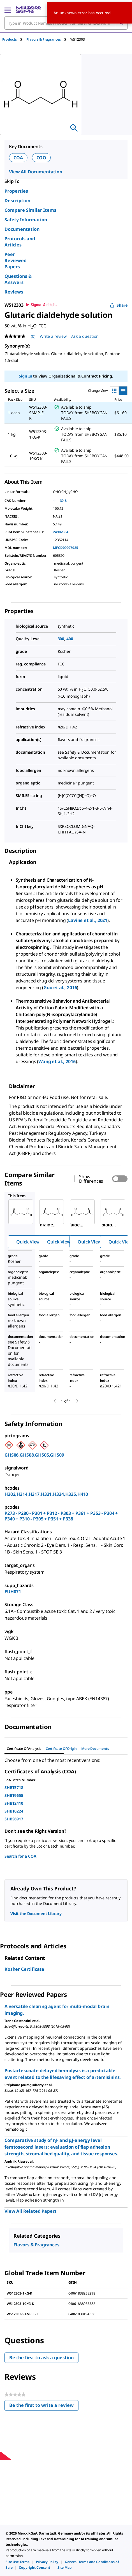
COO (41, 158)
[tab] (14, 39)
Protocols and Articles (19, 242)
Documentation (22, 229)
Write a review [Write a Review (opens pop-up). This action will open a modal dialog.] (53, 336)
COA (18, 158)
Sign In (25, 376)
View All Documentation (35, 171)
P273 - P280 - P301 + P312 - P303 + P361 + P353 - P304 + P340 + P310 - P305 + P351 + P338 (61, 1516)
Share (119, 305)
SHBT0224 (13, 1811)
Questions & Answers (18, 279)
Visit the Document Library (35, 1913)
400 (69, 638)
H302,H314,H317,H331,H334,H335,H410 (46, 1494)
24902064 (60, 532)
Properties (16, 191)
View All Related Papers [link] (30, 2211)
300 (61, 638)
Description (17, 200)
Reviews (13, 292)
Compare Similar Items (30, 210)
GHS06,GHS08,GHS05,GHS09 (34, 1455)
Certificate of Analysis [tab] (24, 1748)
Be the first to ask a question (41, 2357)
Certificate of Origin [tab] (61, 1748)
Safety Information (25, 219)
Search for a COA (20, 1856)
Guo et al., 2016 (60, 987)
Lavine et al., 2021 (87, 920)
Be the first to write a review (43, 2406)
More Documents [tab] (95, 1748)
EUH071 (12, 1592)
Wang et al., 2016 (56, 1061)
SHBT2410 (13, 1803)
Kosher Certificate (24, 1969)
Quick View (28, 1242)
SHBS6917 (13, 1819)
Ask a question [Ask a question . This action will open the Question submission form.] (85, 336)
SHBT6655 (13, 1795)
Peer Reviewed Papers (15, 260)
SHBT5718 (13, 1787)
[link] (17, 2561)
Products (9, 39)
